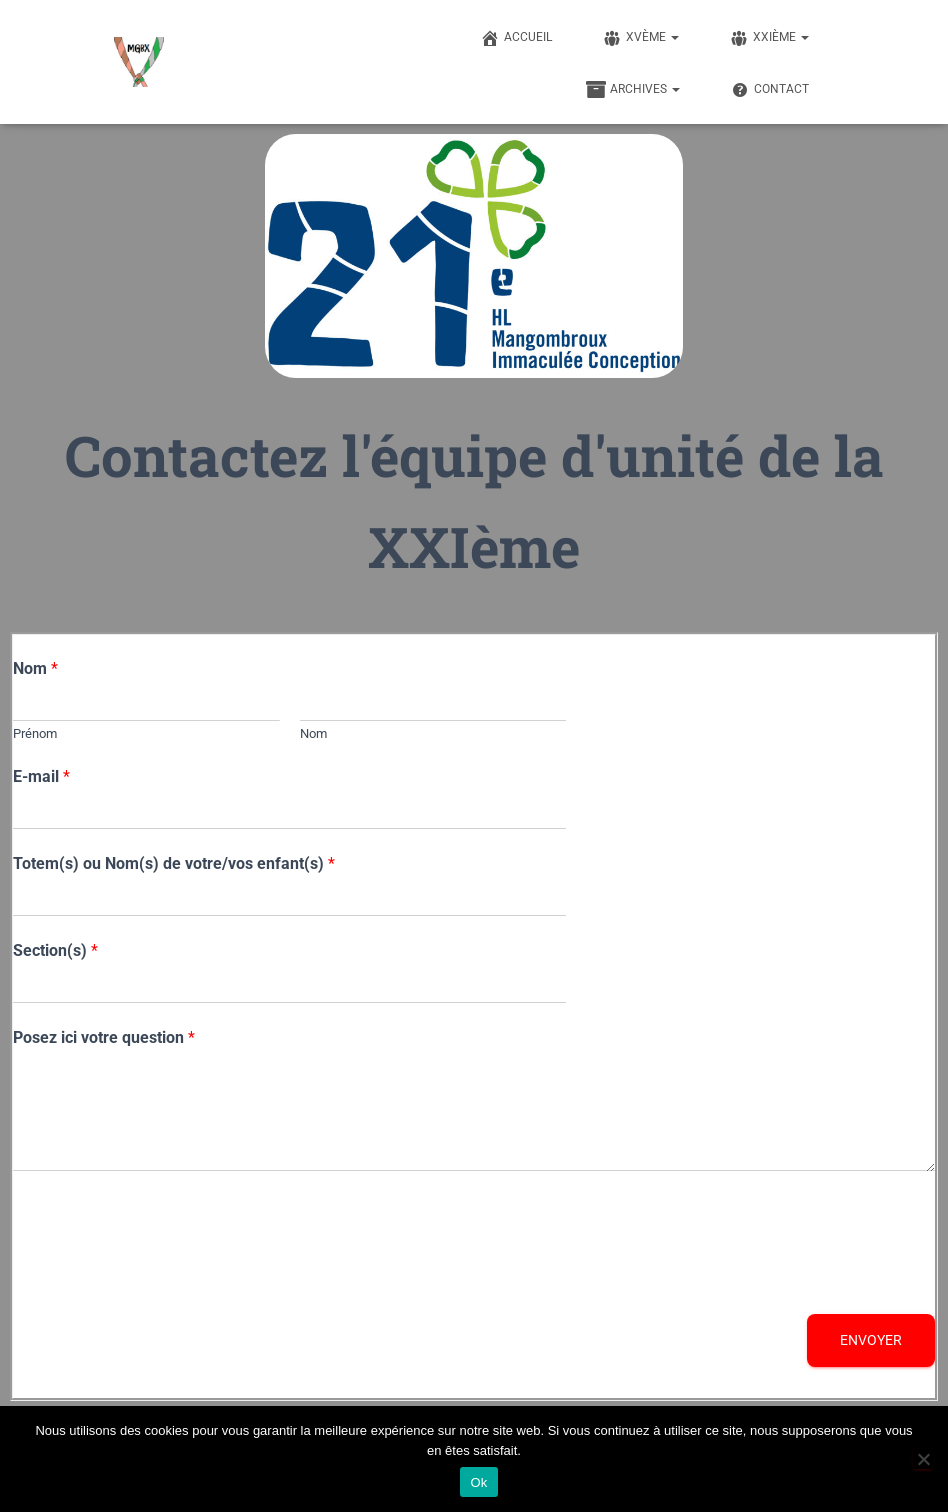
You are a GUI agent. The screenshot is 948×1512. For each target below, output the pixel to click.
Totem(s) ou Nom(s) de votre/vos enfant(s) (174, 863)
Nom (35, 668)
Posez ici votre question (104, 1037)
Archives (633, 90)
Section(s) (55, 950)
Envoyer (871, 1340)
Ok (478, 1482)
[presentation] (165, 1281)
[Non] (923, 1459)
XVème (640, 38)
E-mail (41, 776)
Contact (769, 90)
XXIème (769, 38)
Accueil (516, 38)
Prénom (35, 733)
